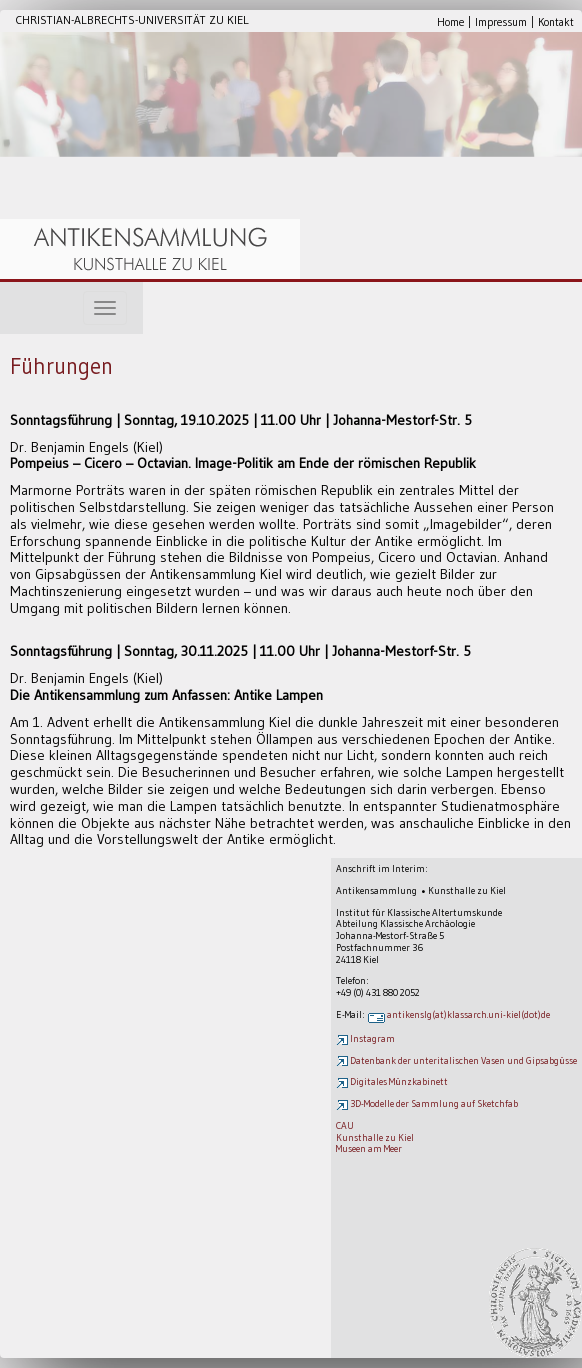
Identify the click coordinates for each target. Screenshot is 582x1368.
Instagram (365, 1038)
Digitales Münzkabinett (392, 1081)
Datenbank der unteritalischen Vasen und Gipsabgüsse (456, 1060)
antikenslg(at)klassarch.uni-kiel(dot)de (458, 1014)
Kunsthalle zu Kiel (375, 1137)
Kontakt (556, 22)
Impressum (501, 22)
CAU (345, 1125)
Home (450, 22)
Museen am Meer (369, 1148)
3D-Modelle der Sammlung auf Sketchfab (427, 1103)
